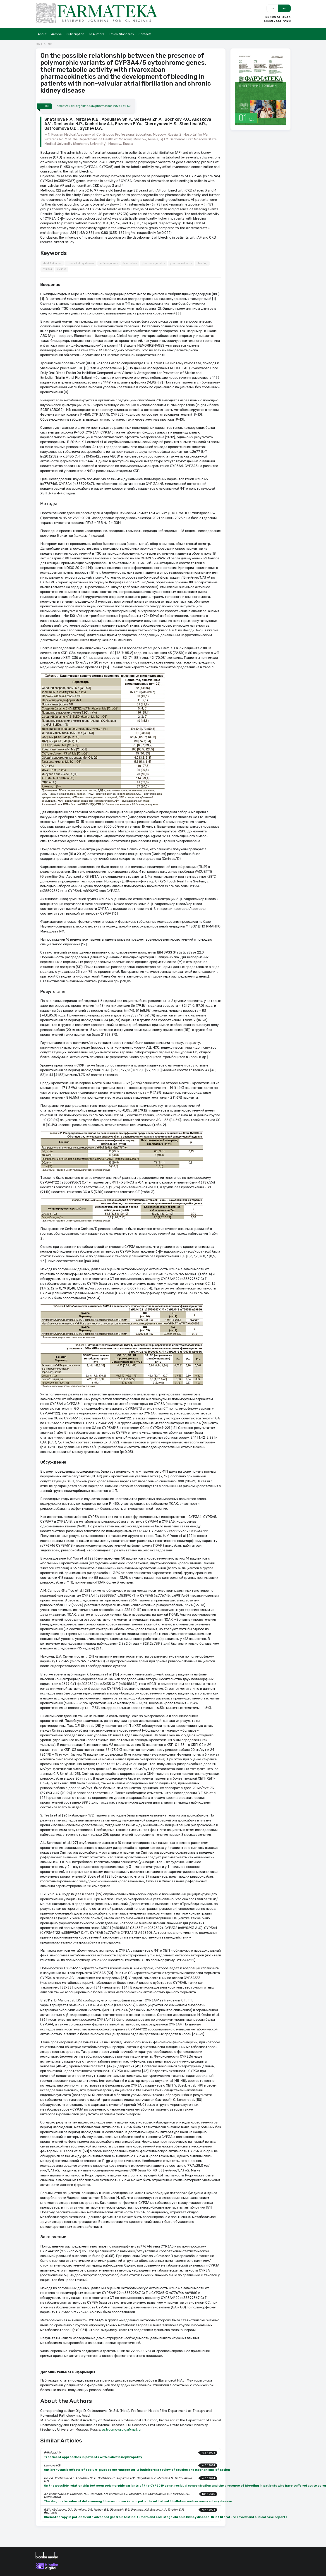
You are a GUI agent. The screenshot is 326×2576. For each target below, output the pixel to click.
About (42, 34)
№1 (50, 44)
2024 (39, 44)
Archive (56, 34)
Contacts (145, 34)
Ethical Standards (121, 34)
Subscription (75, 34)
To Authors (96, 34)
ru (272, 8)
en (284, 8)
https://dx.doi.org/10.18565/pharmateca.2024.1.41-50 (94, 106)
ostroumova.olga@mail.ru (121, 2429)
